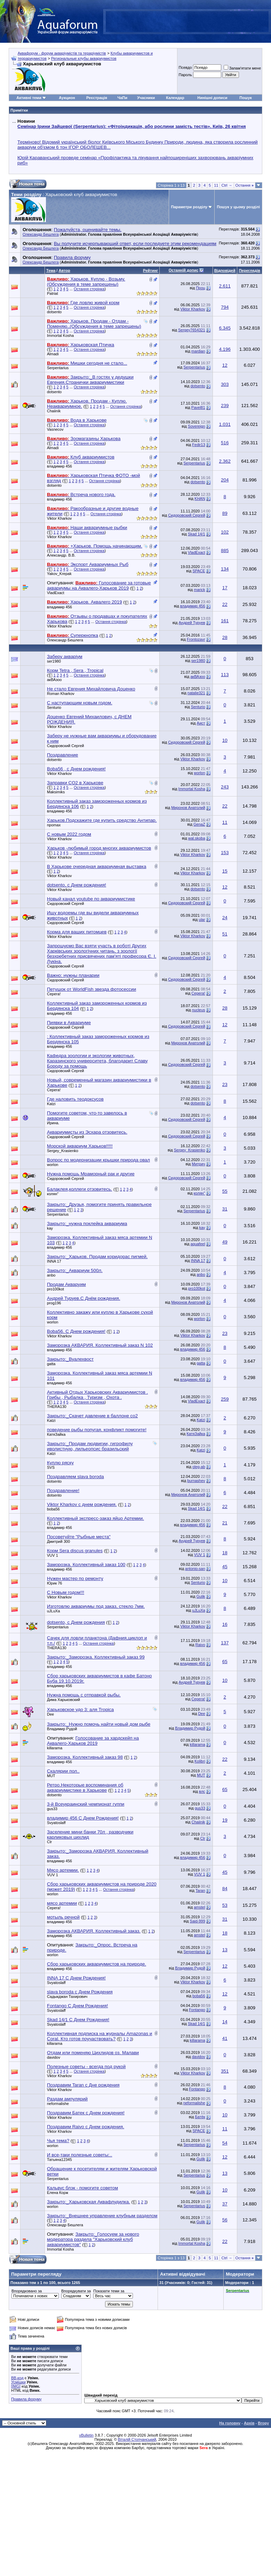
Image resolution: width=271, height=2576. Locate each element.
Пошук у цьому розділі (238, 207)
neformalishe (58, 2103)
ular (202, 919)
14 (225, 2021)
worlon (199, 773)
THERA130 (56, 1406)
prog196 (54, 1303)
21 (225, 1522)
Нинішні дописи (212, 98)
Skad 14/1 (196, 534)
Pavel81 (198, 407)
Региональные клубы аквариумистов (83, 58)
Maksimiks (56, 792)
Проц (200, 288)
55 (225, 1191)
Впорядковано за (26, 2291)
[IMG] (16, 2386)
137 (225, 1642)
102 (225, 532)
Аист (201, 723)
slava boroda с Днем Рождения (80, 1991)
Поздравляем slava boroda (75, 1476)
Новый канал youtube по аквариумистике (91, 898)
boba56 (53, 1509)
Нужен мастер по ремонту (75, 1578)
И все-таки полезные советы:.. (79, 2154)
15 (225, 871)
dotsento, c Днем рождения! (76, 885)
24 (225, 917)
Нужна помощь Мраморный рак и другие (91, 1173)
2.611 (225, 286)
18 (225, 1552)
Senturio (54, 707)
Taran (200, 1890)
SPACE (198, 571)
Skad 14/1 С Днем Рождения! (78, 2019)
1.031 (225, 424)
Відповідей (225, 270)
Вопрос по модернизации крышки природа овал (98, 1160)
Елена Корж (57, 2192)
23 (225, 1084)
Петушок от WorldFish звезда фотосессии (91, 989)
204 (225, 480)
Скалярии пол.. (63, 1771)
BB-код (17, 2378)
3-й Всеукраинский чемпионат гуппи (85, 1804)
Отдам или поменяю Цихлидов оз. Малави (93, 2052)
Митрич (198, 1164)
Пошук (245, 98)
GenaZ (199, 824)
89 (225, 513)
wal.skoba (196, 838)
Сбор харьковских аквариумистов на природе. (96, 1964)
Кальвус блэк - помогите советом (82, 2187)
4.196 (225, 349)
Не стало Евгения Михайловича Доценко (91, 688)
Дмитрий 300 (58, 1541)
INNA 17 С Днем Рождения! (76, 1977)
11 (216, 185)
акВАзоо (54, 680)
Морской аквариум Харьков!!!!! (80, 1146)
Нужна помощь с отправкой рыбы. (84, 1695)
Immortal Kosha (60, 335)
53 (225, 1905)
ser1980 (54, 661)
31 (225, 1209)
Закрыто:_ (87, 1223)
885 (225, 550)
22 (225, 604)
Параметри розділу (189, 207)
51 (225, 934)
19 (225, 1820)
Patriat (52, 293)
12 (225, 365)
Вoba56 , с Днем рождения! (76, 768)
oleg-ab (198, 1467)
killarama (54, 1748)
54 (225, 2143)
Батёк (200, 2117)
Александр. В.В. (61, 555)
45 (225, 1566)
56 (225, 2219)
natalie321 (196, 693)
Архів (249, 2423)
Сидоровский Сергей (186, 515)
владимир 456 (59, 466)
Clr (49, 1842)
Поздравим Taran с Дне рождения (83, 2085)
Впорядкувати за (76, 2291)
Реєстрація (96, 98)
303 (225, 384)
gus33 (52, 1809)
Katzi (51, 1104)
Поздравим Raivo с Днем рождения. (85, 2126)
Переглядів (249, 270)
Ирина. (53, 1123)
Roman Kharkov (60, 693)
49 (225, 1242)
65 (225, 1661)
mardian (198, 351)
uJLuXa (53, 1611)
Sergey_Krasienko (62, 1151)
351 (225, 2071)
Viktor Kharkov (192, 309)
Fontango (197, 2010)
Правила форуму (26, 2399)
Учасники (146, 98)
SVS (51, 1467)
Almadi (53, 354)
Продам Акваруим (66, 1284)
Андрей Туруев (192, 623)
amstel (199, 1907)
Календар (175, 98)
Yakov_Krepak (59, 574)
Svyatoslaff (56, 1823)
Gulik (201, 1596)
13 (225, 1949)
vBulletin (86, 2435)
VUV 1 (52, 1555)
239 (225, 405)
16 (225, 1624)
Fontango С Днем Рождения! (77, 2005)
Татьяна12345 (59, 2159)
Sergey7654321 (191, 330)
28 (225, 637)
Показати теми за (108, 2291)
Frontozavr (196, 639)
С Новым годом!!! (65, 1592)
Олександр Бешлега (41, 234)
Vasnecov (55, 429)
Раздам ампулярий (67, 2098)
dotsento (54, 312)
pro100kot (55, 1289)
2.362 (225, 461)
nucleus (198, 1010)
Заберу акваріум (64, 656)
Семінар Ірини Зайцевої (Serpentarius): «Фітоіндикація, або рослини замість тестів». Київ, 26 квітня (131, 126)
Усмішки (18, 2382)
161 (225, 620)
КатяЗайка (56, 1434)
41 (225, 2038)
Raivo (200, 1645)
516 (225, 442)
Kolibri (199, 1761)
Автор (64, 270)
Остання (245, 185)
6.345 (225, 328)
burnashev (196, 1481)
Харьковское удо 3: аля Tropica (80, 1709)
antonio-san (195, 1568)
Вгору (263, 2423)
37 (225, 2203)
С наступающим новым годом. (79, 702)
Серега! (54, 994)
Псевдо (185, 67)
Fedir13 (198, 445)
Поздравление (62, 755)
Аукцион (67, 98)
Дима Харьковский (63, 1700)
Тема (50, 270)
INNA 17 (54, 1261)
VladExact (196, 552)
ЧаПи (122, 98)
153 (225, 852)
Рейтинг (150, 270)
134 (225, 569)
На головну (229, 2423)
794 (225, 307)
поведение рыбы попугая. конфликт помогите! (96, 1429)
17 (225, 587)
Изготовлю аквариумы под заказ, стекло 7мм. (96, 1606)
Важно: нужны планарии (73, 975)
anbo (51, 1275)
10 (225, 740)
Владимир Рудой (62, 1729)
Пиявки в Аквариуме (69, 1022)
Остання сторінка (89, 289)
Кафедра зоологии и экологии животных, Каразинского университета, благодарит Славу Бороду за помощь (97, 1061)
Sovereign (196, 426)
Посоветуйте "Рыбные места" (79, 1536)
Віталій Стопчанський (137, 2439)
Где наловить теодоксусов (75, 1099)
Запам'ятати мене (242, 68)
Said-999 (197, 1921)
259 (225, 1399)
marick (199, 590)
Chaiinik (54, 411)
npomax (54, 825)
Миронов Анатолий (188, 807)
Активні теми (28, 98)
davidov (53, 2057)
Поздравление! (63, 1490)
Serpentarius (58, 368)
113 (225, 674)
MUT (51, 1776)
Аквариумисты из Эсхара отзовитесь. (87, 1132)
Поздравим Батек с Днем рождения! (86, 2112)
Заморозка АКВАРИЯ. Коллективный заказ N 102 (100, 1345)
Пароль (185, 75)
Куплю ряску (60, 1462)
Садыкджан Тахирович (67, 1996)
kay (50, 1228)
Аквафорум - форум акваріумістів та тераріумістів (62, 53)
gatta (51, 1364)
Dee (50, 1714)
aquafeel (197, 1244)
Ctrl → (226, 185)
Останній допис (184, 270)
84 (225, 1888)
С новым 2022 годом (69, 834)
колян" (52, 1194)
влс (202, 1791)
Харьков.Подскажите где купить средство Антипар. (102, 820)
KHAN (199, 498)
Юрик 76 (54, 1583)
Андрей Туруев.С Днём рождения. (83, 1298)
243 (225, 786)
